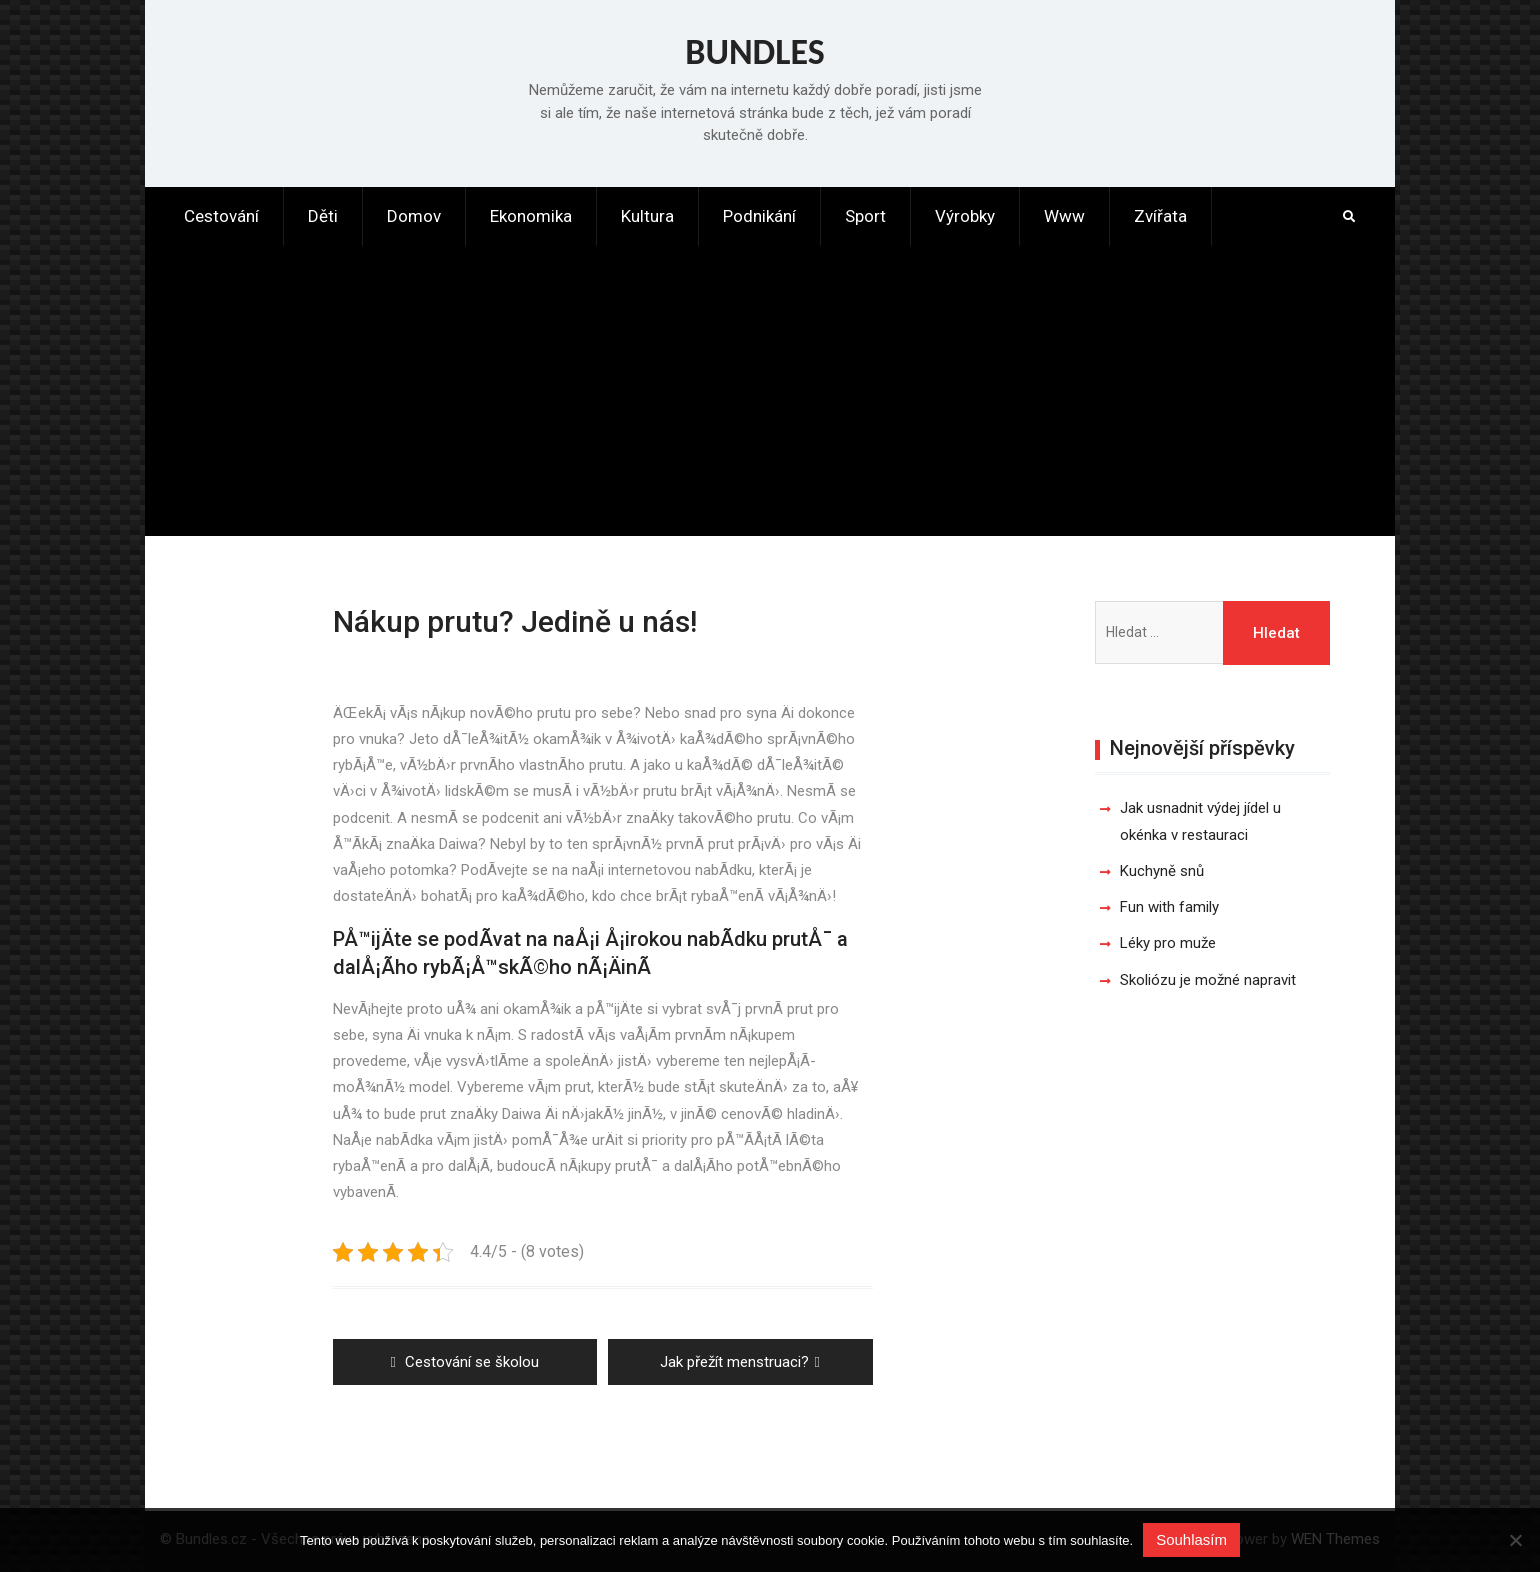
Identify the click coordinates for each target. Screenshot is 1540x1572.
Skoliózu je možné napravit (1208, 980)
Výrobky (965, 216)
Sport (865, 216)
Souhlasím (1191, 1539)
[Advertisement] (770, 396)
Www (1064, 216)
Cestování (221, 216)
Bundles (755, 52)
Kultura (647, 216)
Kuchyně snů (1162, 871)
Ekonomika (531, 216)
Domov (414, 216)
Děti (323, 216)
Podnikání (759, 216)
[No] (1515, 1540)
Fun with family (1169, 907)
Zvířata (1160, 216)
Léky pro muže (1168, 943)
